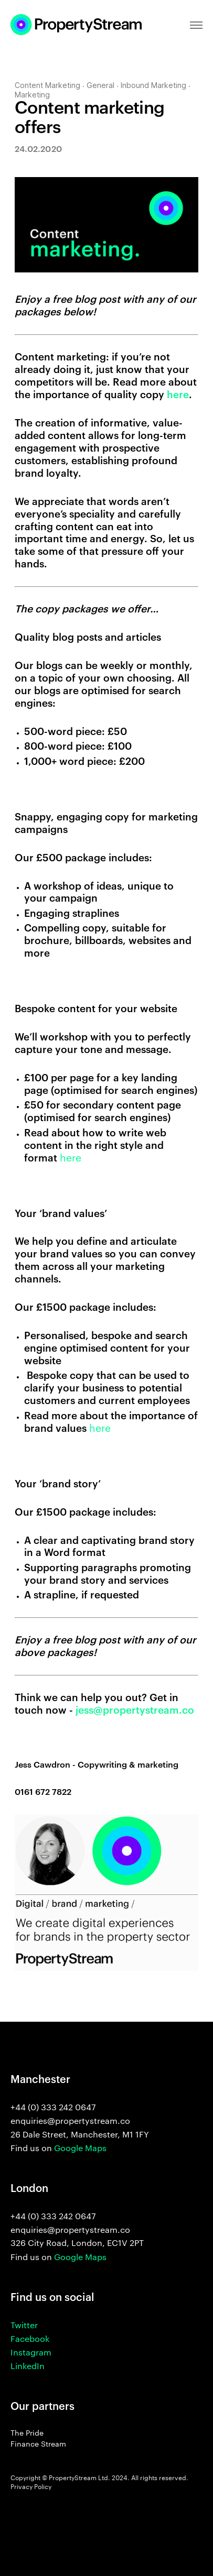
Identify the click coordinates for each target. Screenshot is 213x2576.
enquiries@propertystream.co (70, 2230)
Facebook (29, 2339)
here (178, 395)
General (100, 86)
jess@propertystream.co (135, 1710)
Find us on (58, 2148)
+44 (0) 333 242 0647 (53, 2216)
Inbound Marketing (153, 86)
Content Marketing (47, 86)
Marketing (32, 94)
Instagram (30, 2353)
